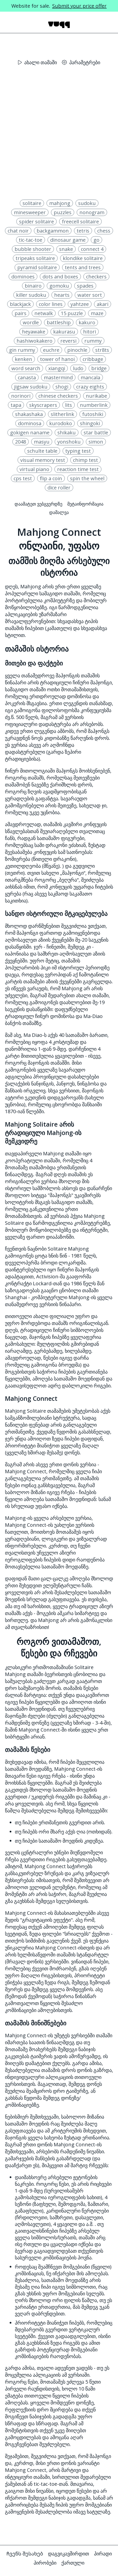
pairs (20, 313)
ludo (78, 368)
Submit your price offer (79, 5)
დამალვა (59, 512)
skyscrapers (43, 405)
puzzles (62, 212)
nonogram (91, 212)
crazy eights (90, 386)
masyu (41, 441)
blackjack (20, 304)
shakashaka (29, 414)
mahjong (59, 203)
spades (85, 285)
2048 (20, 441)
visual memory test (42, 460)
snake (66, 249)
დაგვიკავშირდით (68, 2553)
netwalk (43, 313)
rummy (93, 340)
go (96, 240)
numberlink (94, 405)
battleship (59, 322)
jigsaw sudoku (30, 386)
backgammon (53, 230)
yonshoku (69, 441)
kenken (23, 359)
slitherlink (62, 414)
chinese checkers (58, 395)
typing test (78, 451)
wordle (31, 322)
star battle (96, 432)
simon (96, 441)
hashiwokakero (34, 340)
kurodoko (60, 423)
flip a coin (51, 478)
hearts (62, 295)
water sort (89, 295)
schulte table (42, 451)
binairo (33, 285)
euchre (51, 350)
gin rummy (22, 350)
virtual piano (34, 469)
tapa (16, 405)
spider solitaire (36, 221)
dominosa (29, 423)
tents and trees (83, 267)
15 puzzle (72, 313)
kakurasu (64, 331)
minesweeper (30, 212)
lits (68, 405)
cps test (23, 478)
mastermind (58, 377)
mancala (90, 377)
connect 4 (92, 249)
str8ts (102, 350)
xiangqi (56, 368)
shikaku (66, 432)
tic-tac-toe (30, 240)
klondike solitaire (83, 258)
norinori (20, 395)
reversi (68, 340)
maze (97, 313)
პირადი (103, 2553)
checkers (96, 276)
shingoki (90, 423)
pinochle (77, 350)
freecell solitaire (80, 221)
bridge (99, 368)
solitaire (32, 203)
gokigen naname (29, 432)
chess (103, 230)
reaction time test (78, 469)
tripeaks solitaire (35, 258)
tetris (83, 230)
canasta (27, 377)
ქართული (72, 2562)
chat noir (18, 230)
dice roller (59, 487)
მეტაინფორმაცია (85, 504)
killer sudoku (31, 295)
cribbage (93, 359)
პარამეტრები (81, 62)
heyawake (33, 331)
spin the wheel (87, 478)
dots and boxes (60, 276)
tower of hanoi (57, 359)
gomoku (59, 285)
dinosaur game (68, 240)
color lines (51, 304)
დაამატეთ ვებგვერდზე (38, 504)
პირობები (45, 2562)
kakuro (87, 322)
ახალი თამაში (37, 62)
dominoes (23, 276)
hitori (89, 331)
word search (25, 368)
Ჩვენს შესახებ (24, 2553)
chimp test (85, 460)
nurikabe (96, 395)
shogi (61, 386)
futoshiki (92, 414)
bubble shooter (33, 249)
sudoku (87, 203)
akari (102, 304)
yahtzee (80, 304)
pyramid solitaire (37, 267)
